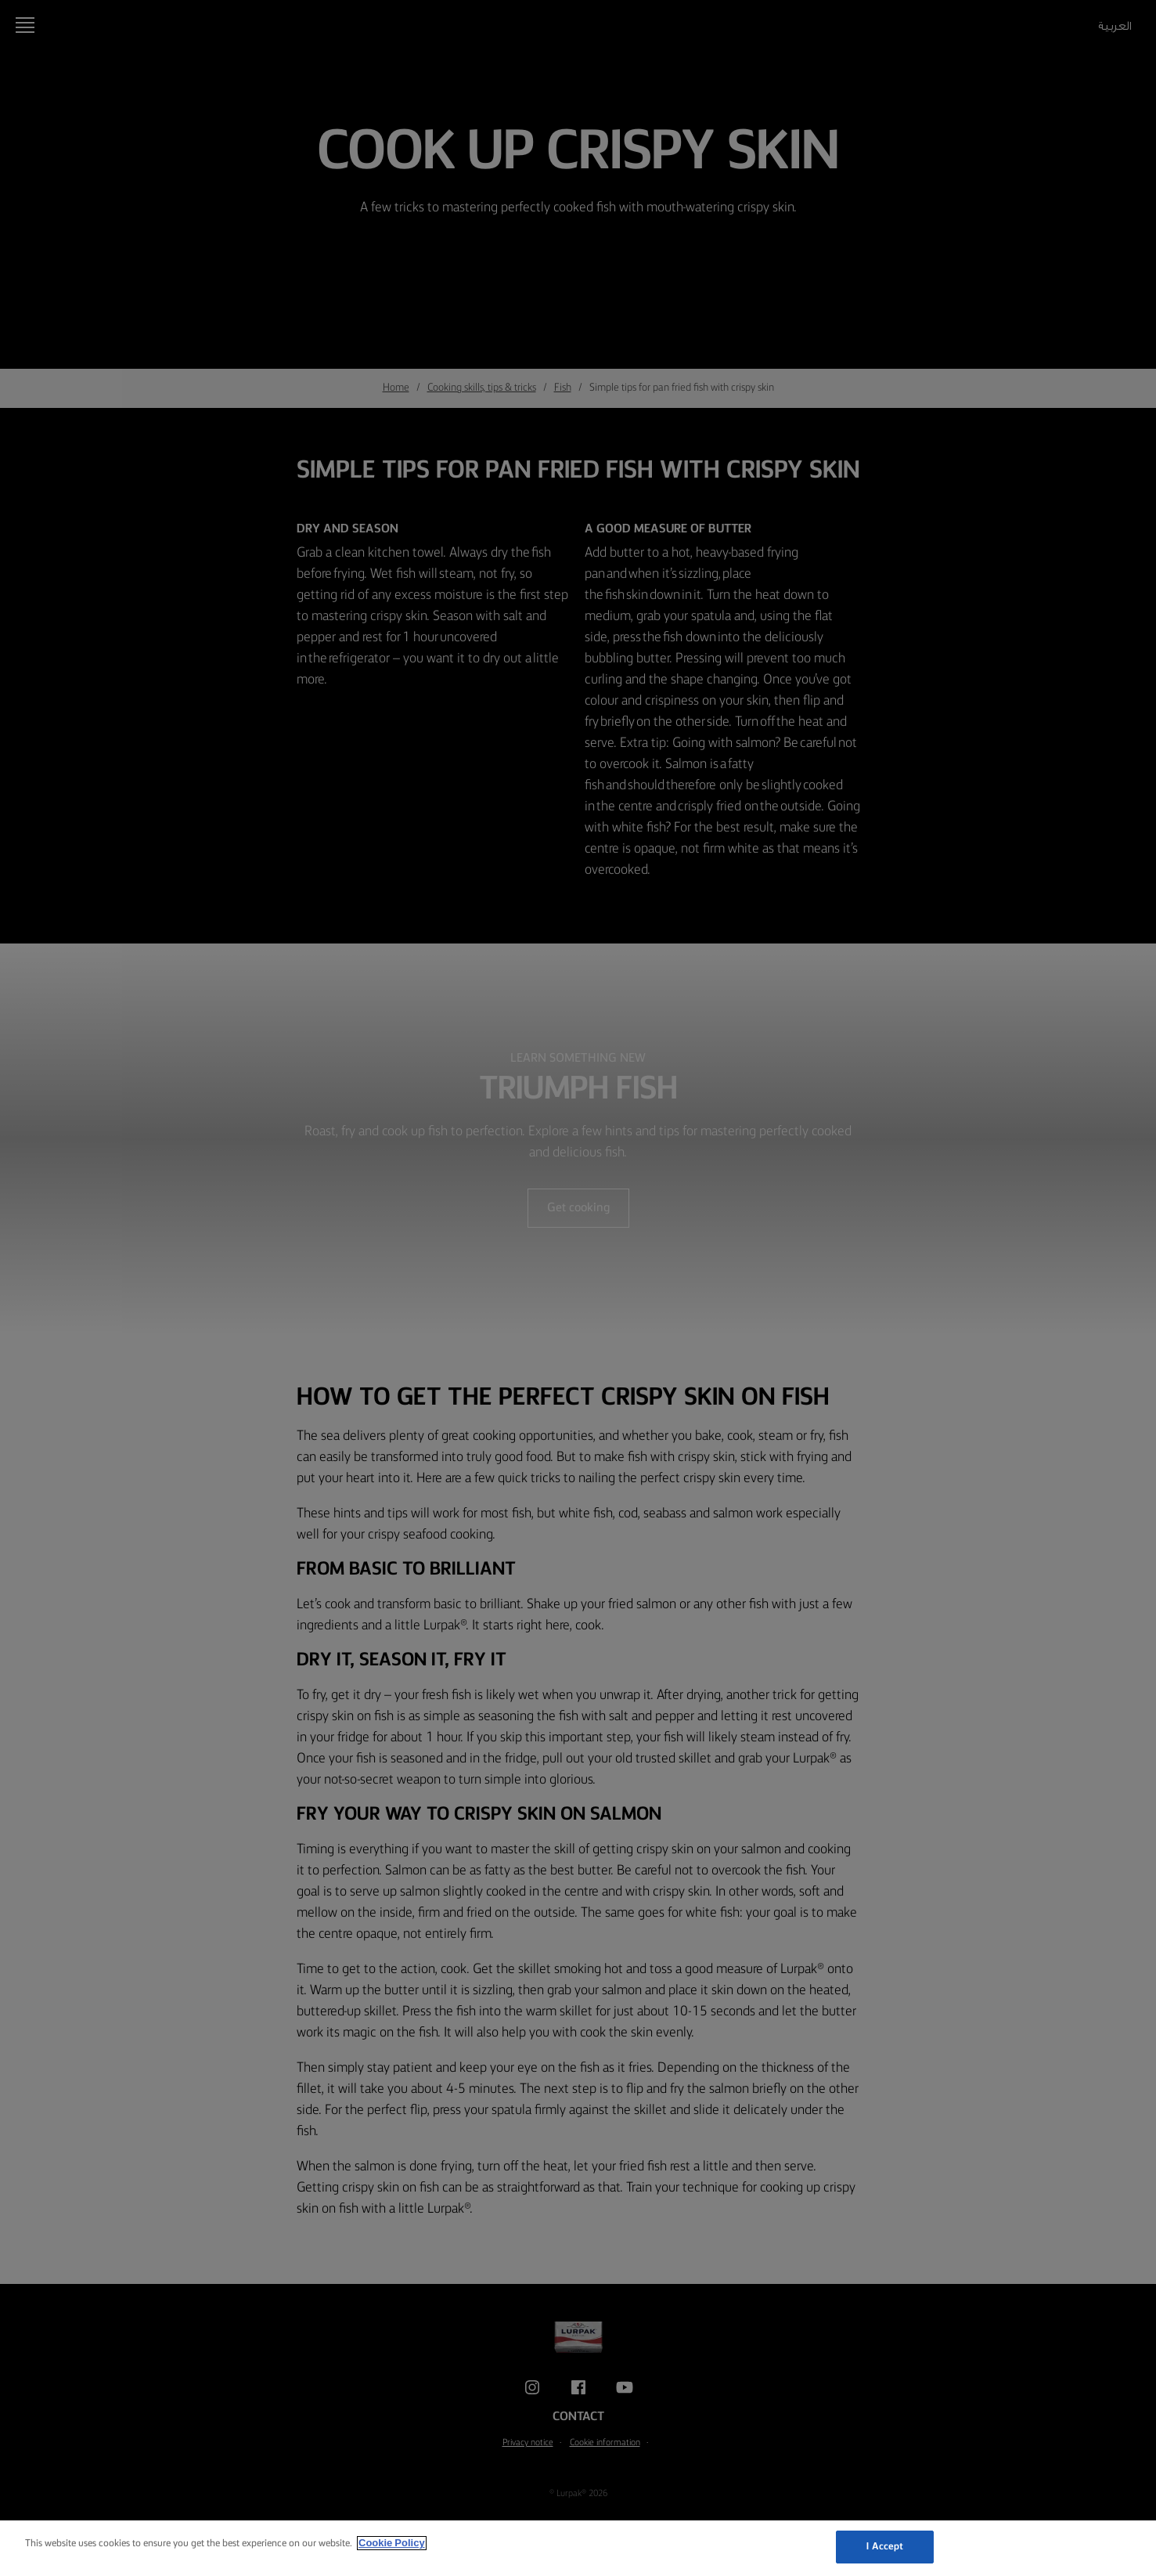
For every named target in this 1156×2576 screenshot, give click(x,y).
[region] (578, 2548)
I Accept (884, 2547)
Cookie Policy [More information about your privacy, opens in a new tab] (391, 2543)
